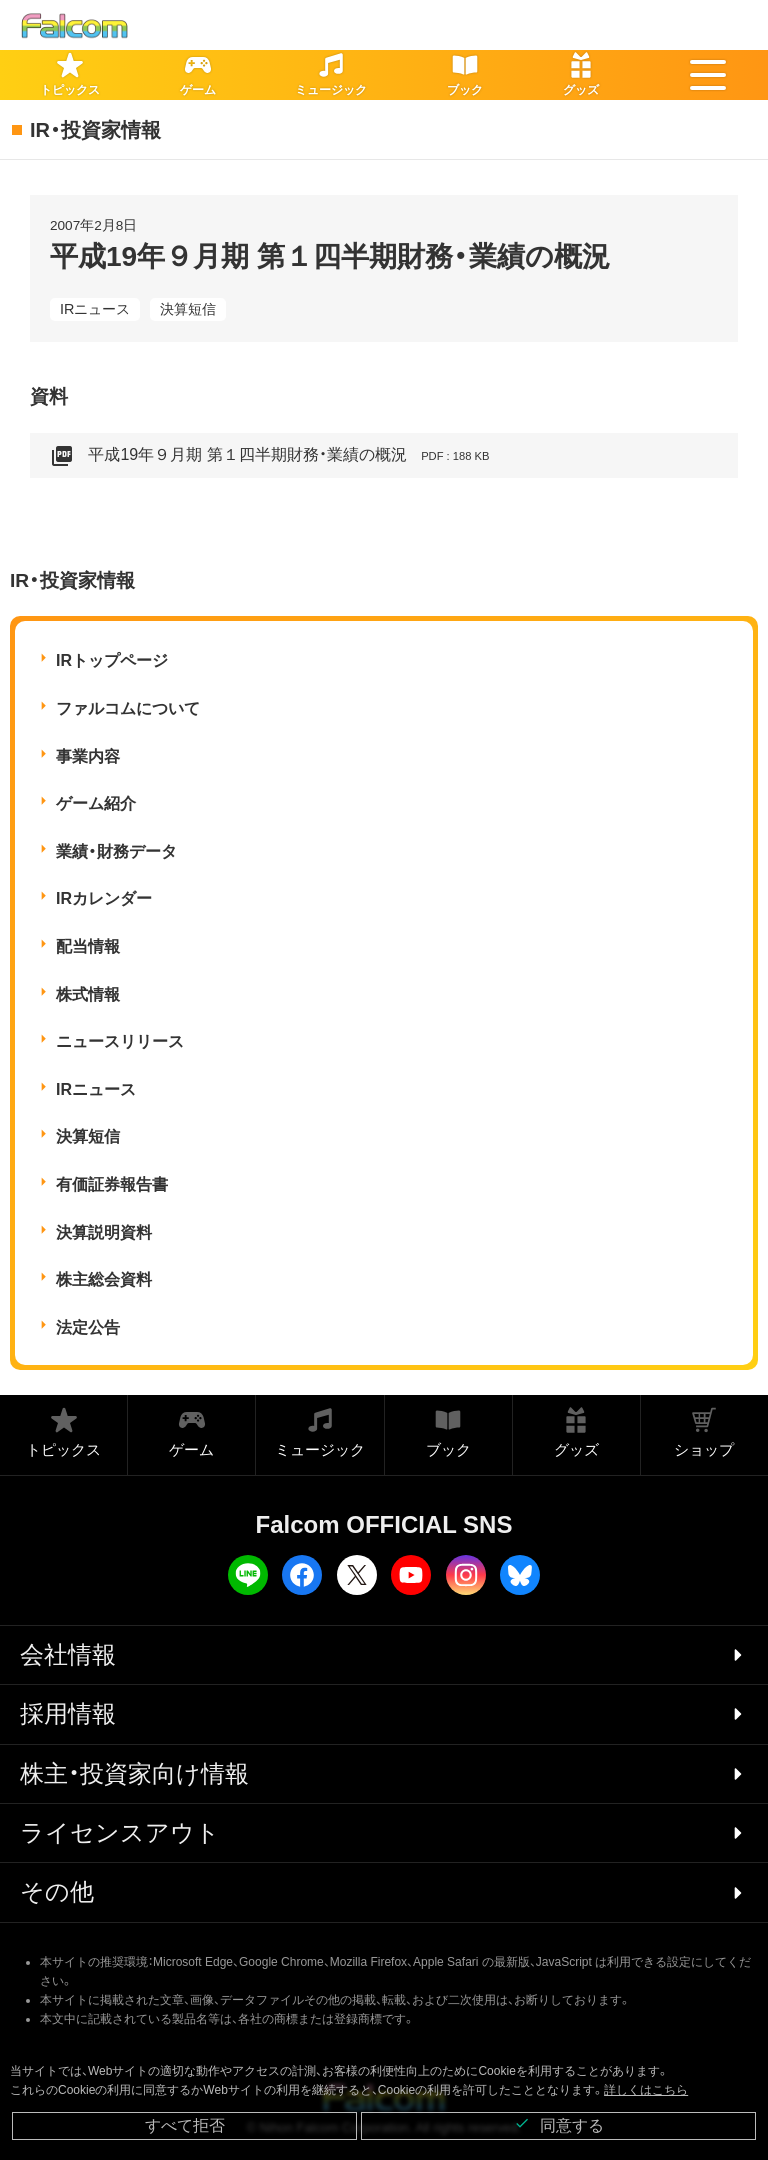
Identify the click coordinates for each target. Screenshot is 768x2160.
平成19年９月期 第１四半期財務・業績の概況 (270, 456)
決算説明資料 (104, 1232)
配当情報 (88, 946)
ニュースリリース (120, 1041)
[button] (708, 75)
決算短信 (188, 309)
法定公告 (88, 1327)
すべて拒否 (185, 2125)
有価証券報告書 (112, 1184)
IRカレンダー (104, 898)
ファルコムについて (128, 708)
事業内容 (88, 756)
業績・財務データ (116, 851)
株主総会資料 (104, 1279)
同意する (559, 2124)
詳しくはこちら (646, 2090)
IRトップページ (112, 660)
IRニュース (95, 309)
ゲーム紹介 (96, 803)
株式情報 (88, 994)
